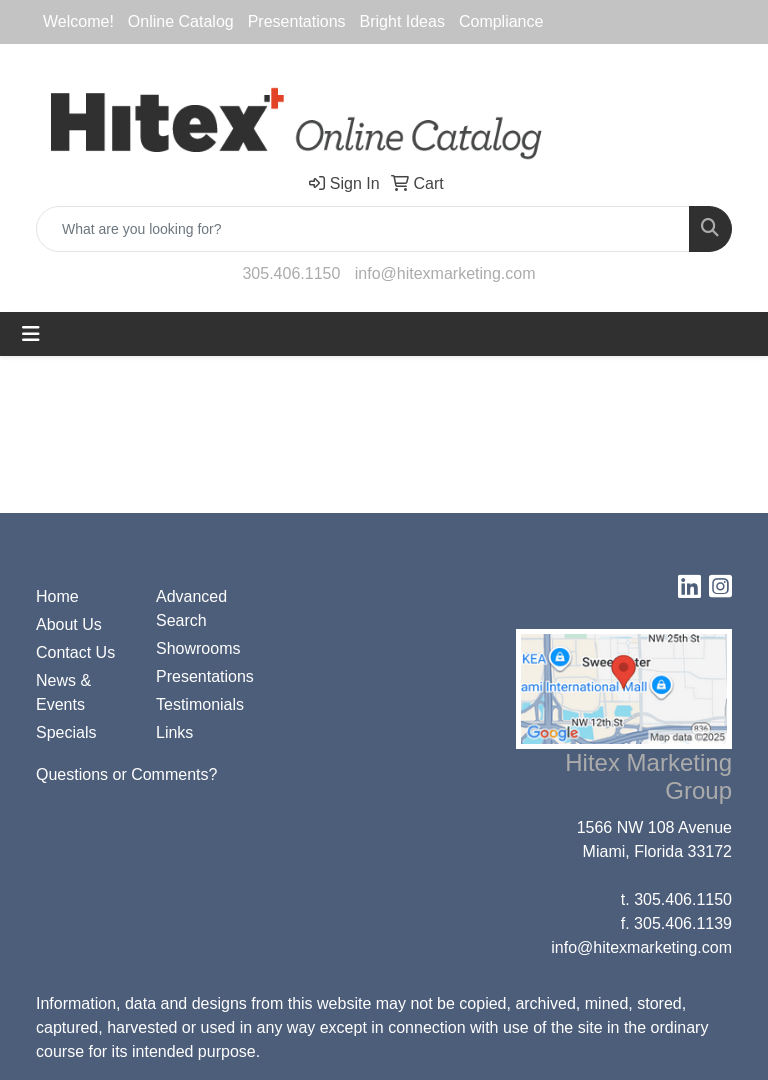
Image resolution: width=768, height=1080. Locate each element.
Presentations (204, 676)
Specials (66, 732)
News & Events (63, 692)
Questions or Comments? (126, 774)
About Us (69, 624)
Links (174, 732)
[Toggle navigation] (31, 334)
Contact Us (75, 652)
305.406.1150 (291, 273)
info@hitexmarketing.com (445, 273)
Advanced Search (191, 608)
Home (57, 596)
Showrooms (198, 648)
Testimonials (200, 704)
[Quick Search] (363, 229)
